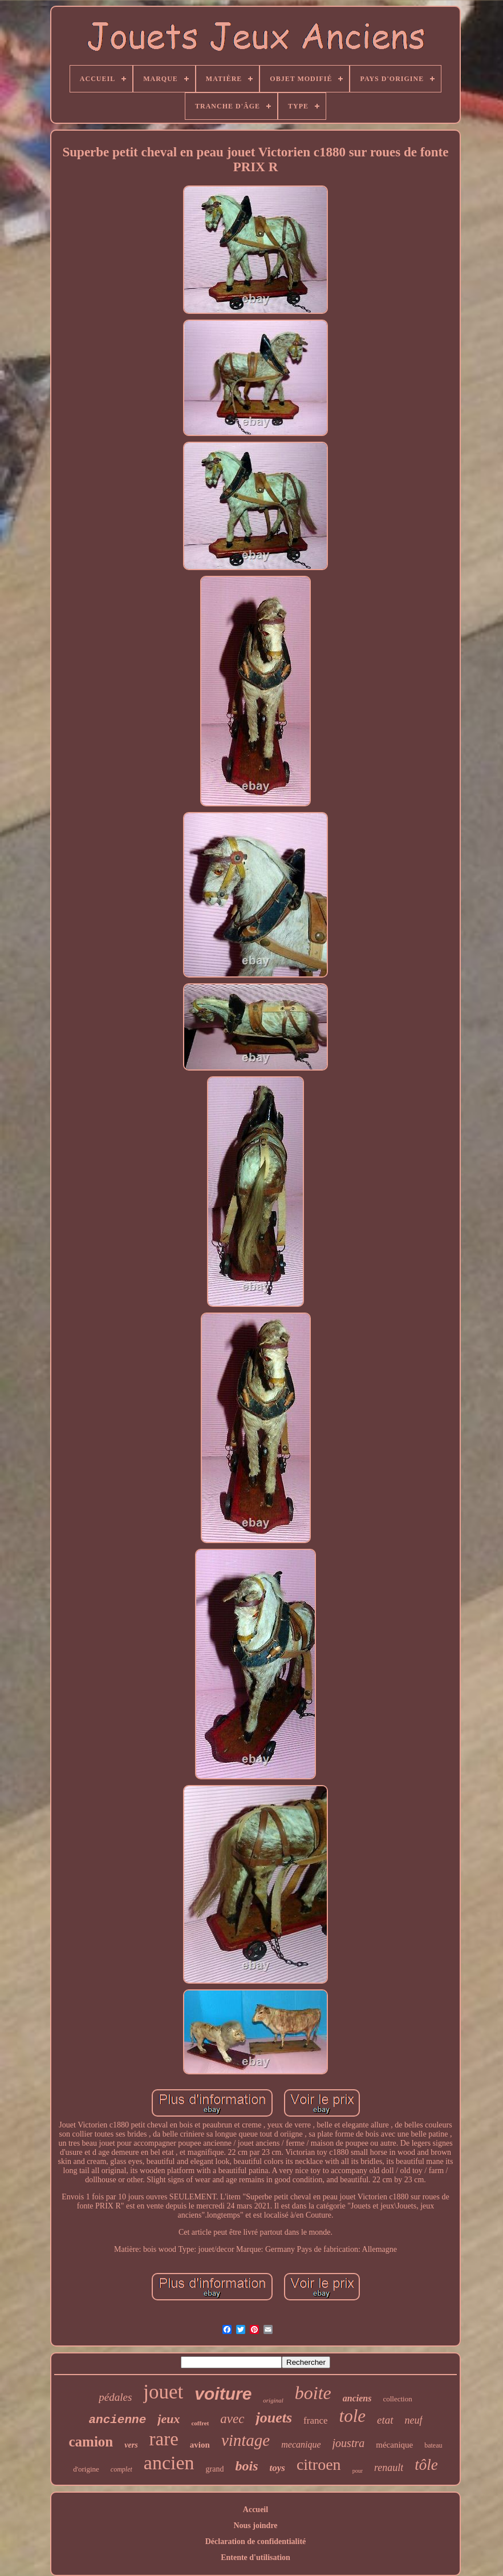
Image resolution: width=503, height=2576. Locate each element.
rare (164, 2439)
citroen (319, 2464)
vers (130, 2445)
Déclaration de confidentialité (255, 2541)
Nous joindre (255, 2525)
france (315, 2420)
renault (388, 2467)
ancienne (117, 2419)
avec (232, 2419)
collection (397, 2399)
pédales (115, 2397)
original (273, 2400)
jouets (273, 2417)
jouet (163, 2392)
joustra (348, 2443)
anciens (357, 2398)
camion (90, 2441)
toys (277, 2467)
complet (121, 2469)
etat (385, 2420)
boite (313, 2393)
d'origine (86, 2469)
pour (357, 2471)
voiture (223, 2393)
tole (352, 2416)
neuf (414, 2420)
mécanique (394, 2444)
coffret (200, 2423)
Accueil (255, 2509)
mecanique (301, 2444)
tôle (426, 2464)
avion (200, 2444)
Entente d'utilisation (255, 2557)
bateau (433, 2445)
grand (215, 2469)
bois (246, 2465)
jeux (168, 2419)
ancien (169, 2462)
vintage (245, 2440)
